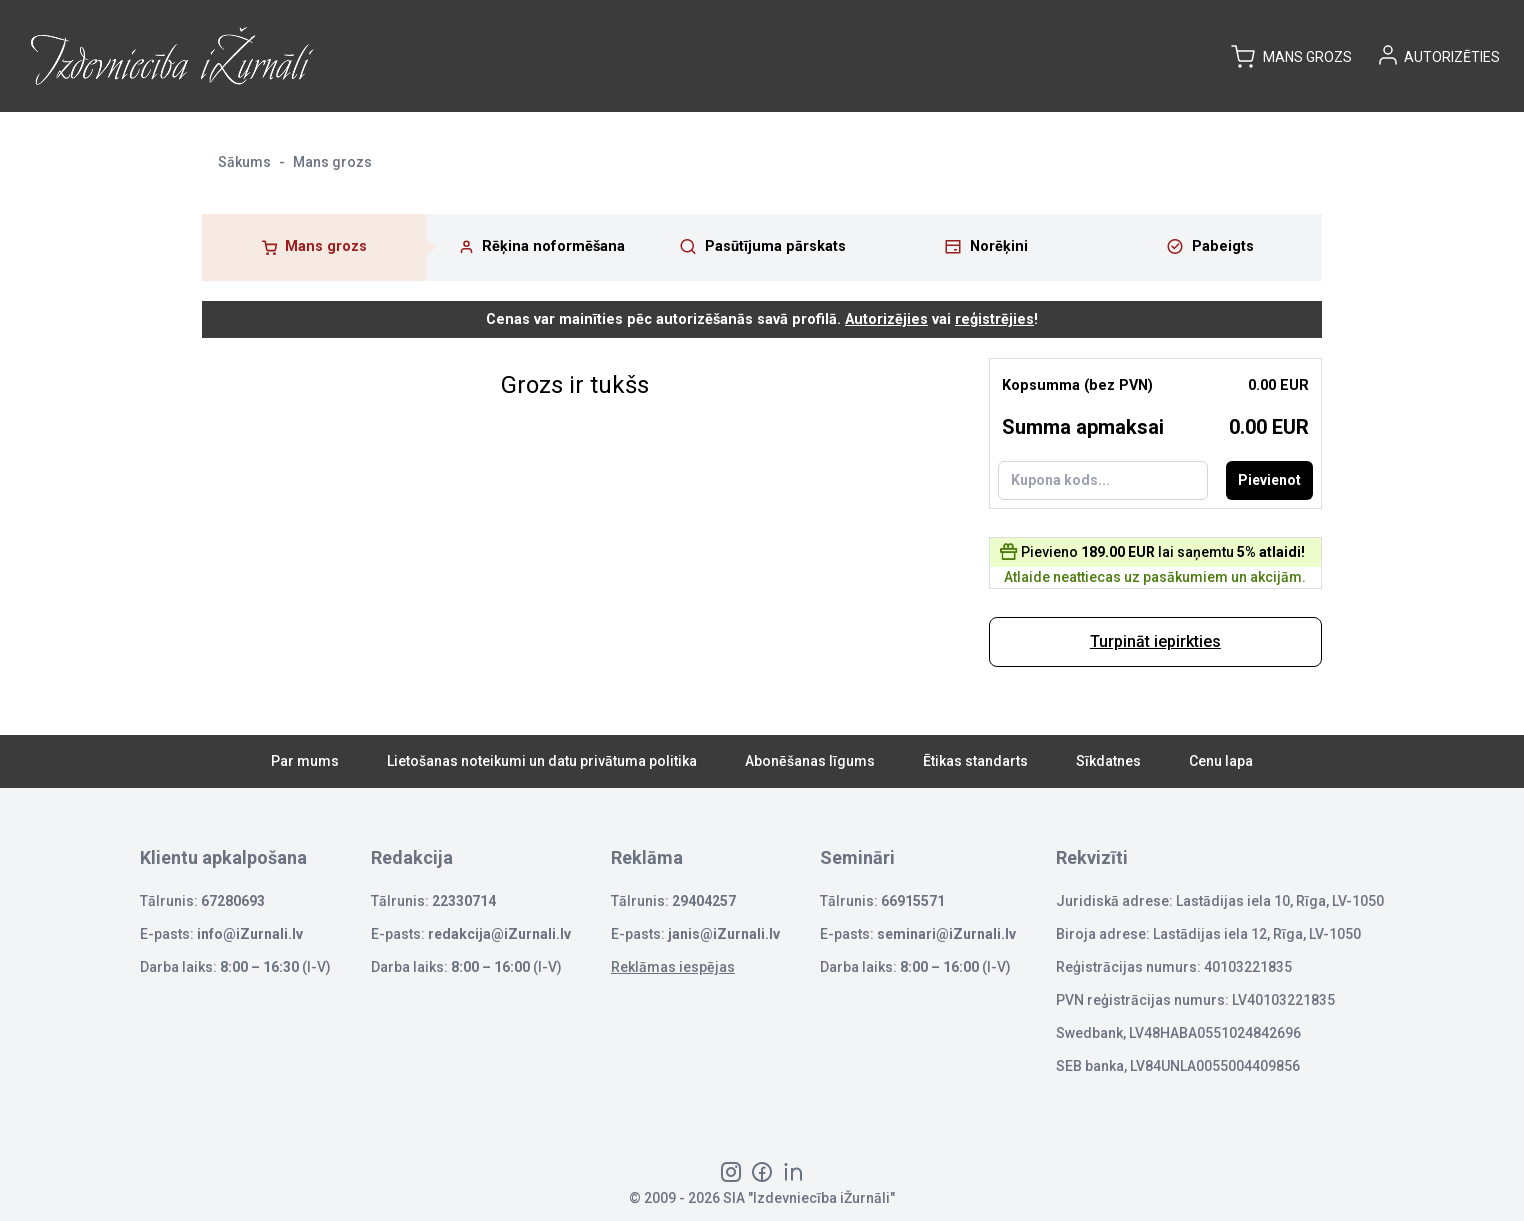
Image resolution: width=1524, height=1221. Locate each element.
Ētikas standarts (975, 761)
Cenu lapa (1221, 761)
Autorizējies (886, 319)
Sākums (244, 162)
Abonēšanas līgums (810, 761)
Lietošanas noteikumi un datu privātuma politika (542, 761)
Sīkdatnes (1108, 761)
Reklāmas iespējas (673, 967)
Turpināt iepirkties (1155, 641)
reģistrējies (994, 319)
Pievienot (1269, 480)
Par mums (305, 761)
